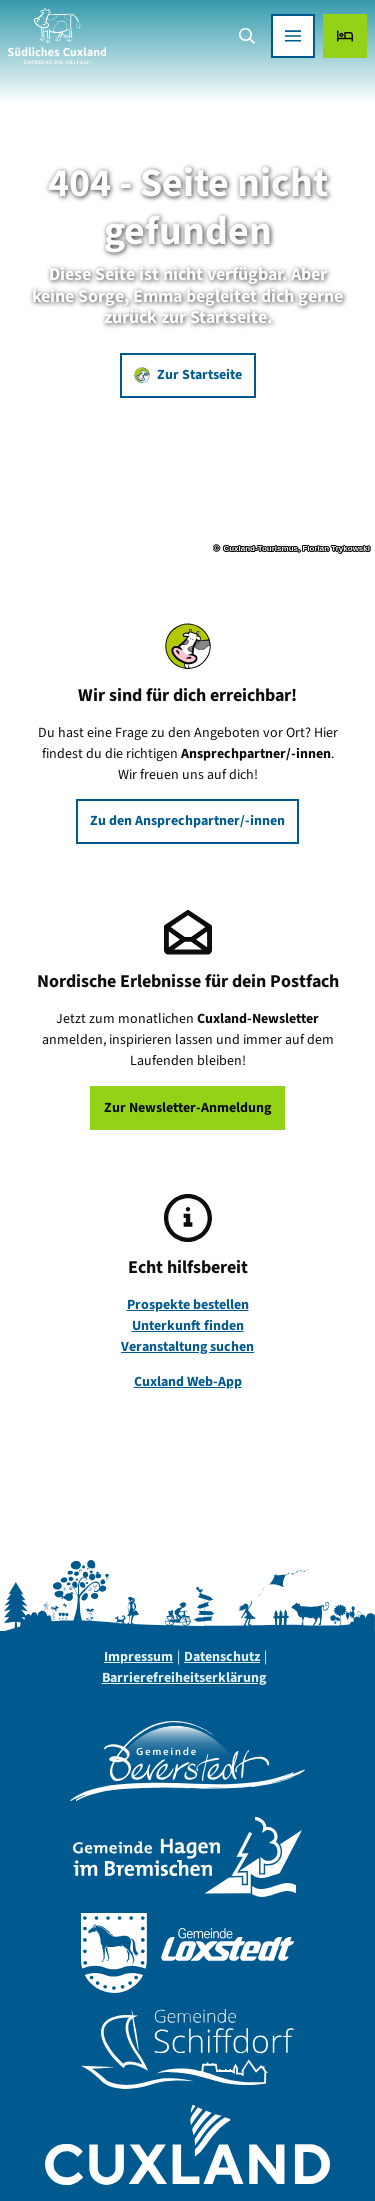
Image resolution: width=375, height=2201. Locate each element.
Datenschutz (222, 1657)
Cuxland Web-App (188, 1382)
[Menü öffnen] (293, 36)
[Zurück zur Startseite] (57, 36)
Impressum (138, 1657)
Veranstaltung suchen (187, 1347)
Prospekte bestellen (188, 1305)
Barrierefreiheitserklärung (184, 1678)
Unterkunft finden (188, 1326)
